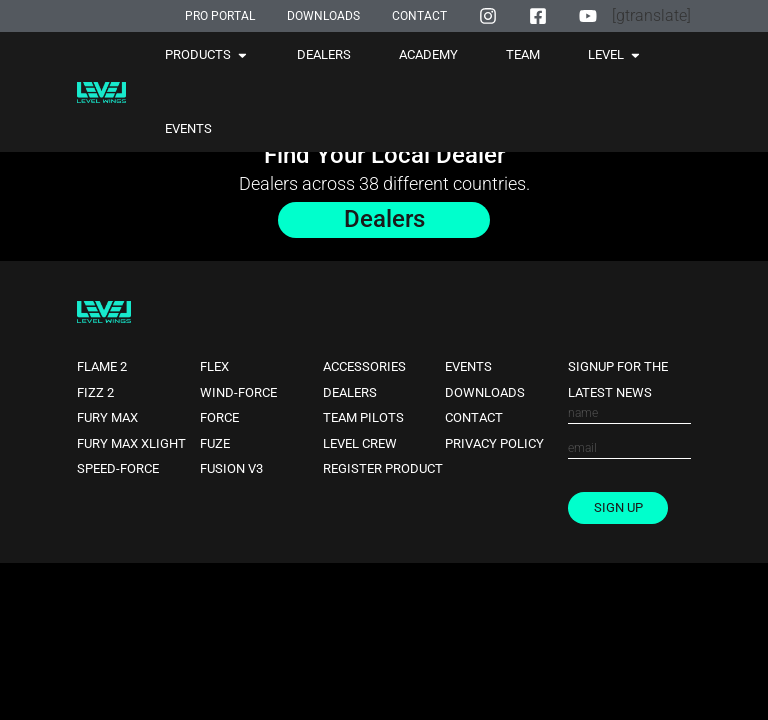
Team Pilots (363, 418)
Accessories (364, 366)
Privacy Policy (494, 443)
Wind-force (238, 392)
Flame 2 (102, 366)
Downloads (485, 392)
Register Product (383, 469)
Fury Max (107, 418)
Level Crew (360, 443)
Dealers (350, 392)
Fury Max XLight (131, 443)
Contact (474, 418)
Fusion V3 (231, 469)
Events (468, 366)
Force (219, 418)
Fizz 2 (95, 392)
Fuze (215, 443)
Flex (214, 366)
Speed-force (118, 469)
